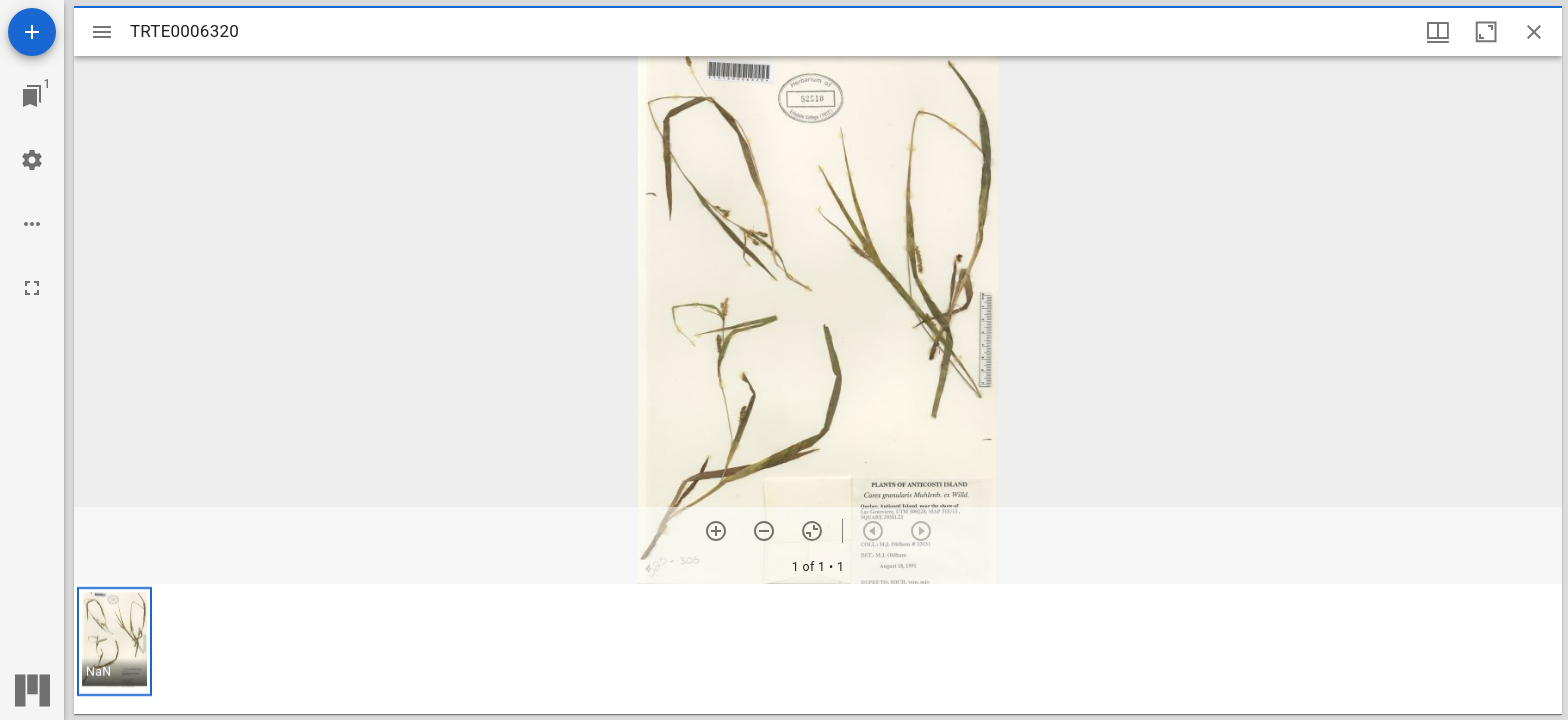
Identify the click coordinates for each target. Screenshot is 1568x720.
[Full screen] (32, 288)
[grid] (818, 649)
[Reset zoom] (812, 531)
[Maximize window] (1486, 32)
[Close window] (1534, 32)
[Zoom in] (716, 531)
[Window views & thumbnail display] (1438, 32)
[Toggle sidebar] (102, 32)
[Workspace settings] (32, 160)
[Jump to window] (32, 96)
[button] (114, 641)
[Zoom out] (764, 531)
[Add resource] (32, 32)
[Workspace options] (32, 224)
